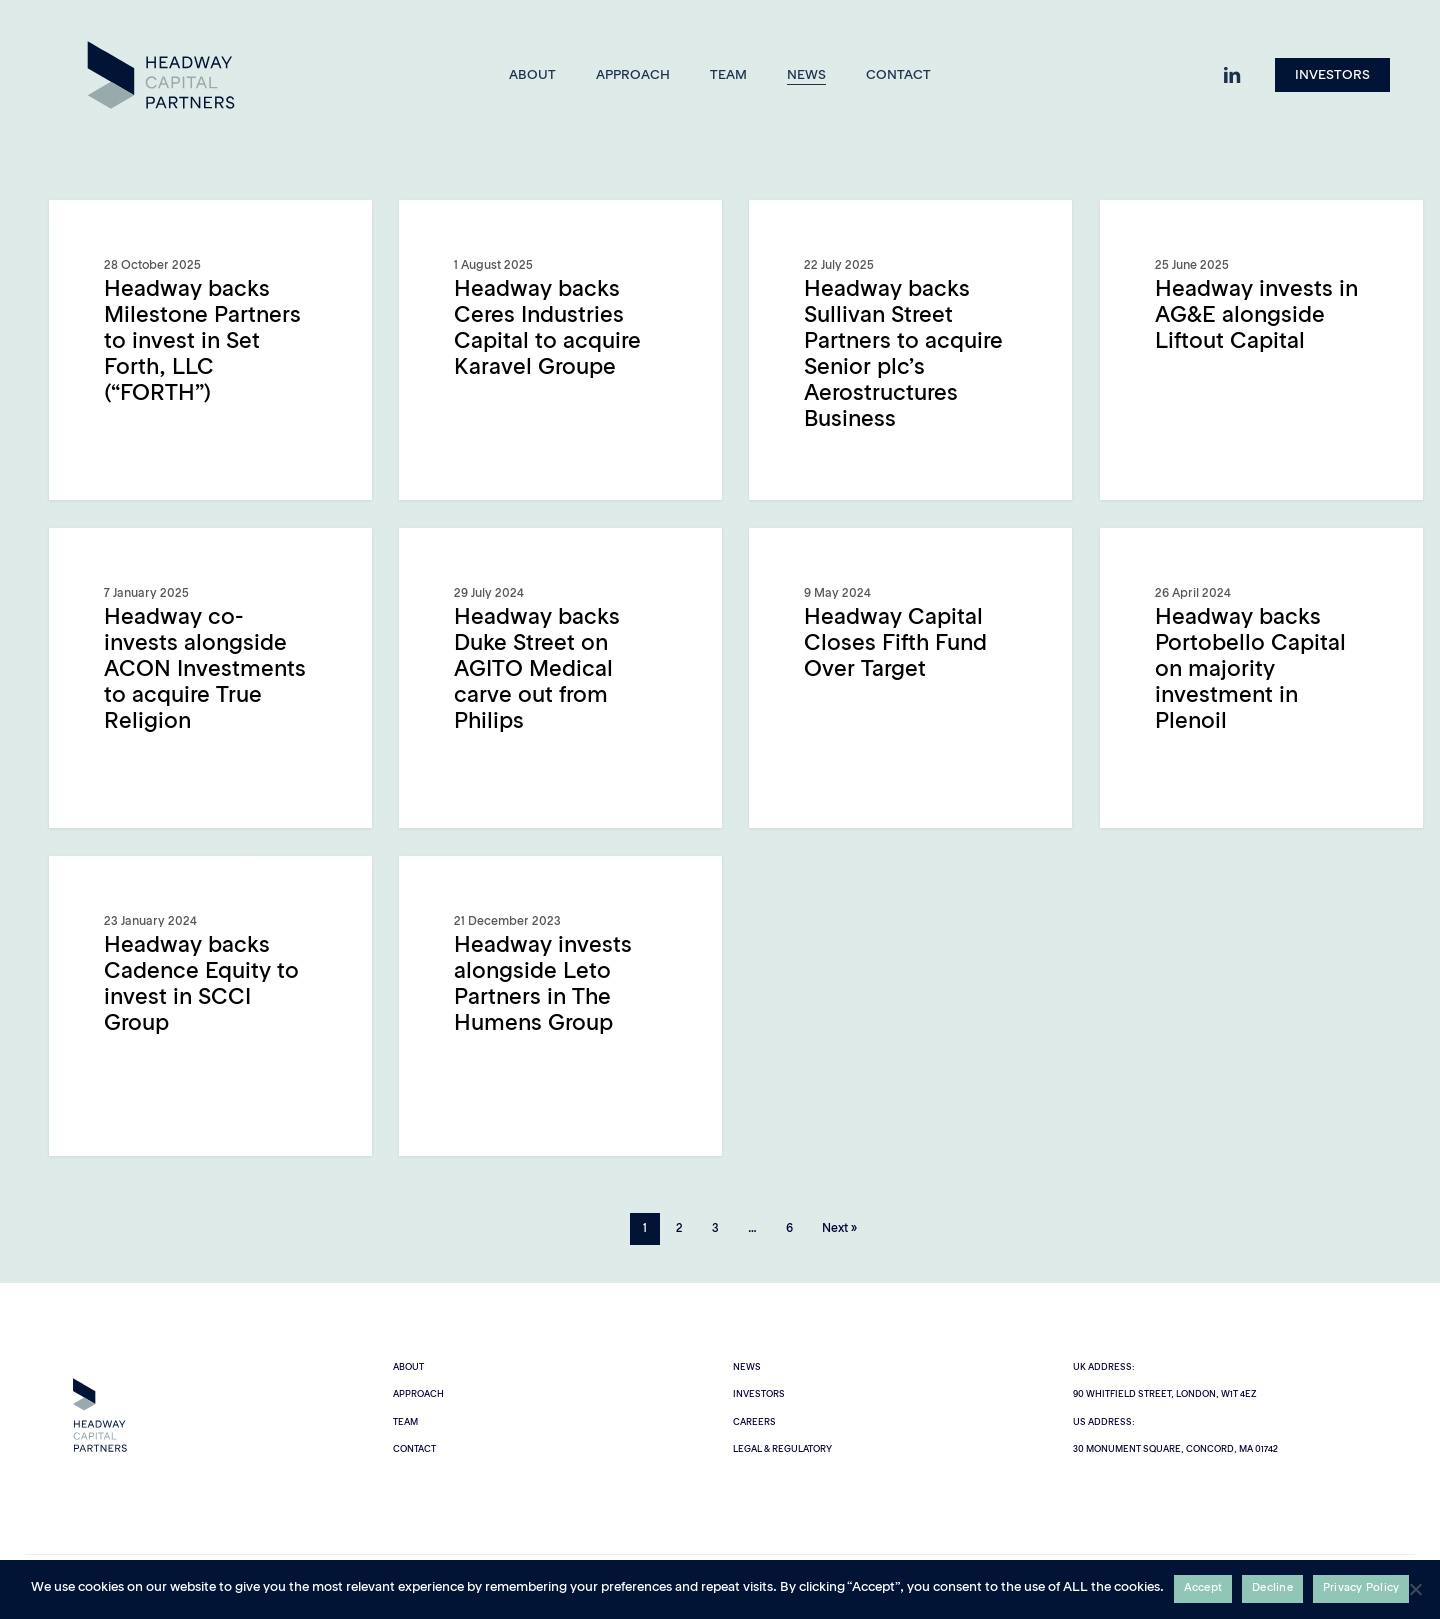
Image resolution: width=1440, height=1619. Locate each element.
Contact (414, 1449)
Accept (1203, 1588)
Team (405, 1422)
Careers (754, 1422)
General (109, 232)
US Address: (1104, 1422)
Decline (1272, 1588)
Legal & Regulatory (782, 1449)
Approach (418, 1394)
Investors (759, 1394)
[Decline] (1415, 1589)
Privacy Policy (1361, 1588)
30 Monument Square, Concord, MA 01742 (1175, 1449)
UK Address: (1104, 1367)
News (747, 1367)
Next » (839, 1229)
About (408, 1367)
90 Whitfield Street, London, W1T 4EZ (1164, 1394)
